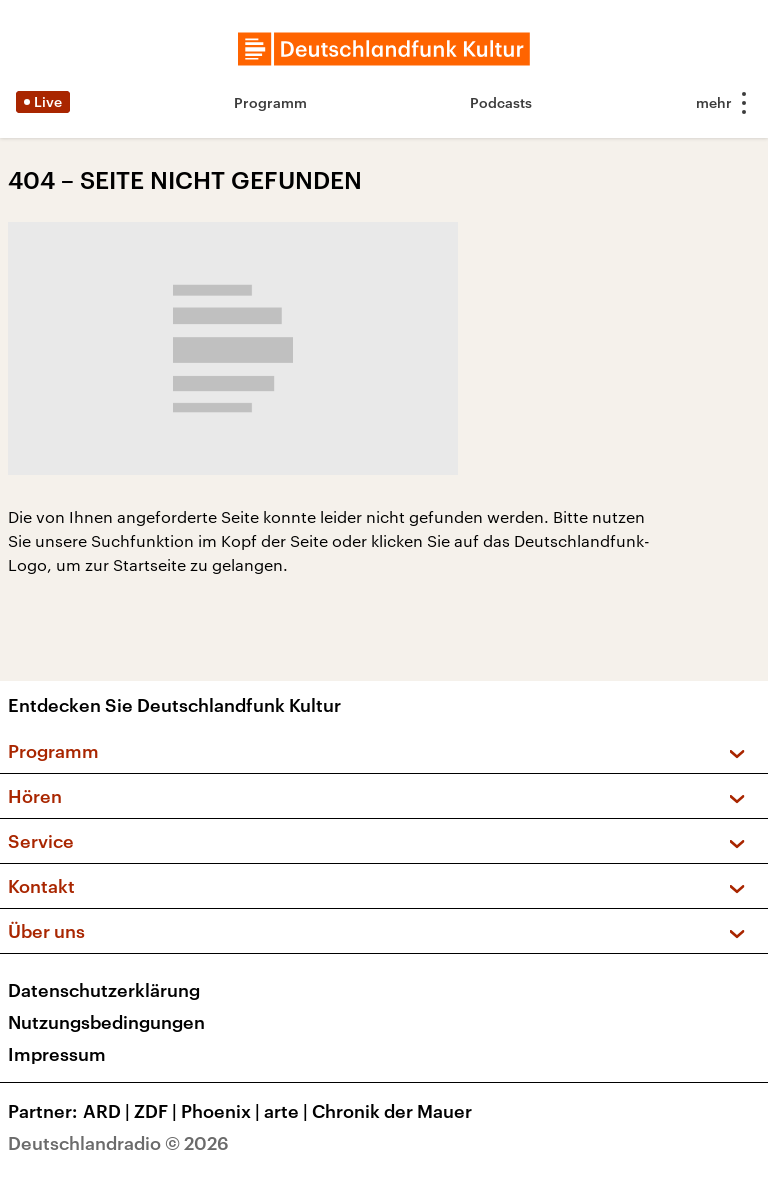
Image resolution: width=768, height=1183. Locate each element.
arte (288, 1111)
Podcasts (501, 102)
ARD (108, 1111)
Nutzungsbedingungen (106, 1022)
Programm (270, 102)
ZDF (157, 1111)
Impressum (57, 1054)
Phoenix (222, 1111)
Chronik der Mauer (392, 1111)
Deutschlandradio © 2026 (118, 1143)
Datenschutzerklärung (104, 990)
